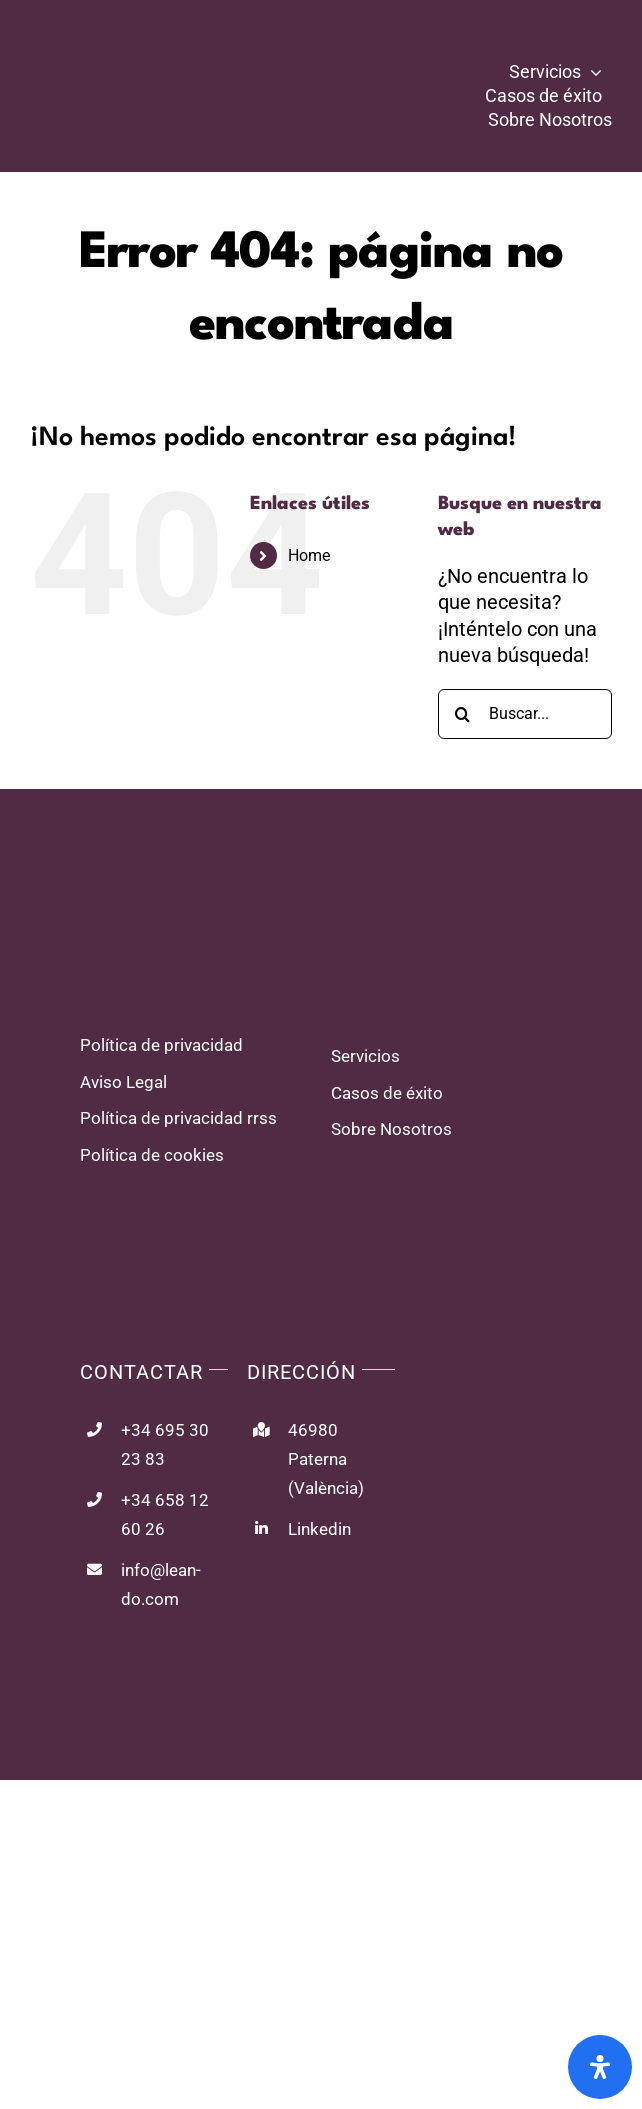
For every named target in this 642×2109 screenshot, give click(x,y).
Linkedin (319, 1529)
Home (309, 555)
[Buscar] (463, 714)
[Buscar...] (525, 714)
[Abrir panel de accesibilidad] (600, 2067)
